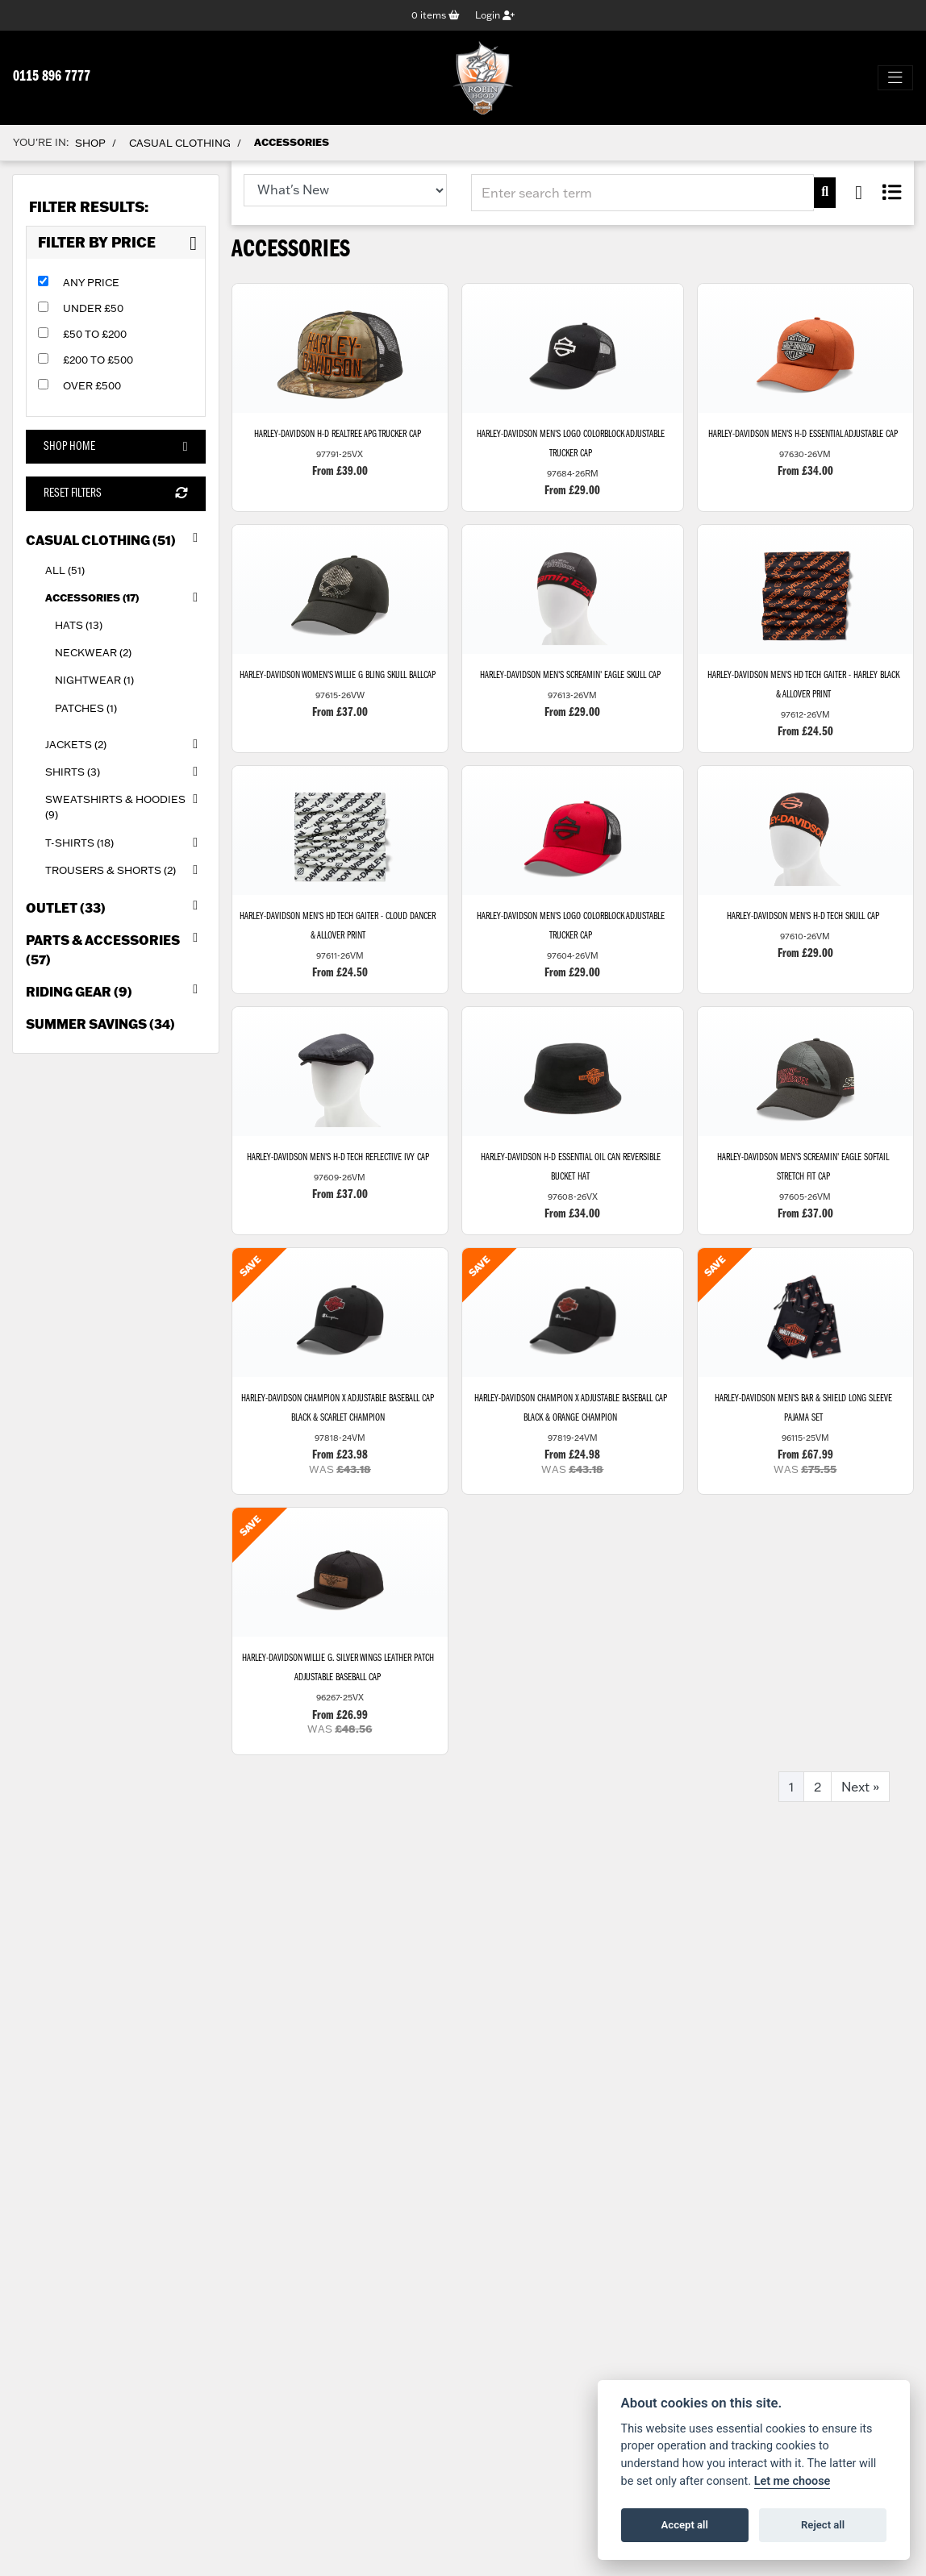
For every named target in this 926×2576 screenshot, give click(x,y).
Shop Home (115, 446)
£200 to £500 (98, 359)
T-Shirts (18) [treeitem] (125, 842)
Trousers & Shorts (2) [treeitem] (125, 870)
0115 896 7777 (51, 77)
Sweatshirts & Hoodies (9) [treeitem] (125, 803)
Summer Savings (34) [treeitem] (100, 1023)
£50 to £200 (95, 333)
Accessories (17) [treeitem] (125, 597)
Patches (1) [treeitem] (86, 707)
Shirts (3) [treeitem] (125, 771)
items (435, 15)
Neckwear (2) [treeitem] (93, 653)
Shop (90, 142)
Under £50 (93, 308)
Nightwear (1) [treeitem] (94, 680)
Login (495, 15)
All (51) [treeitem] (65, 570)
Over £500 (92, 385)
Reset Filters (115, 494)
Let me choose (792, 2481)
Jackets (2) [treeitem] (125, 744)
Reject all (823, 2525)
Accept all (684, 2525)
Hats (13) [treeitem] (78, 624)
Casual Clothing (180, 142)
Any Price (91, 282)
